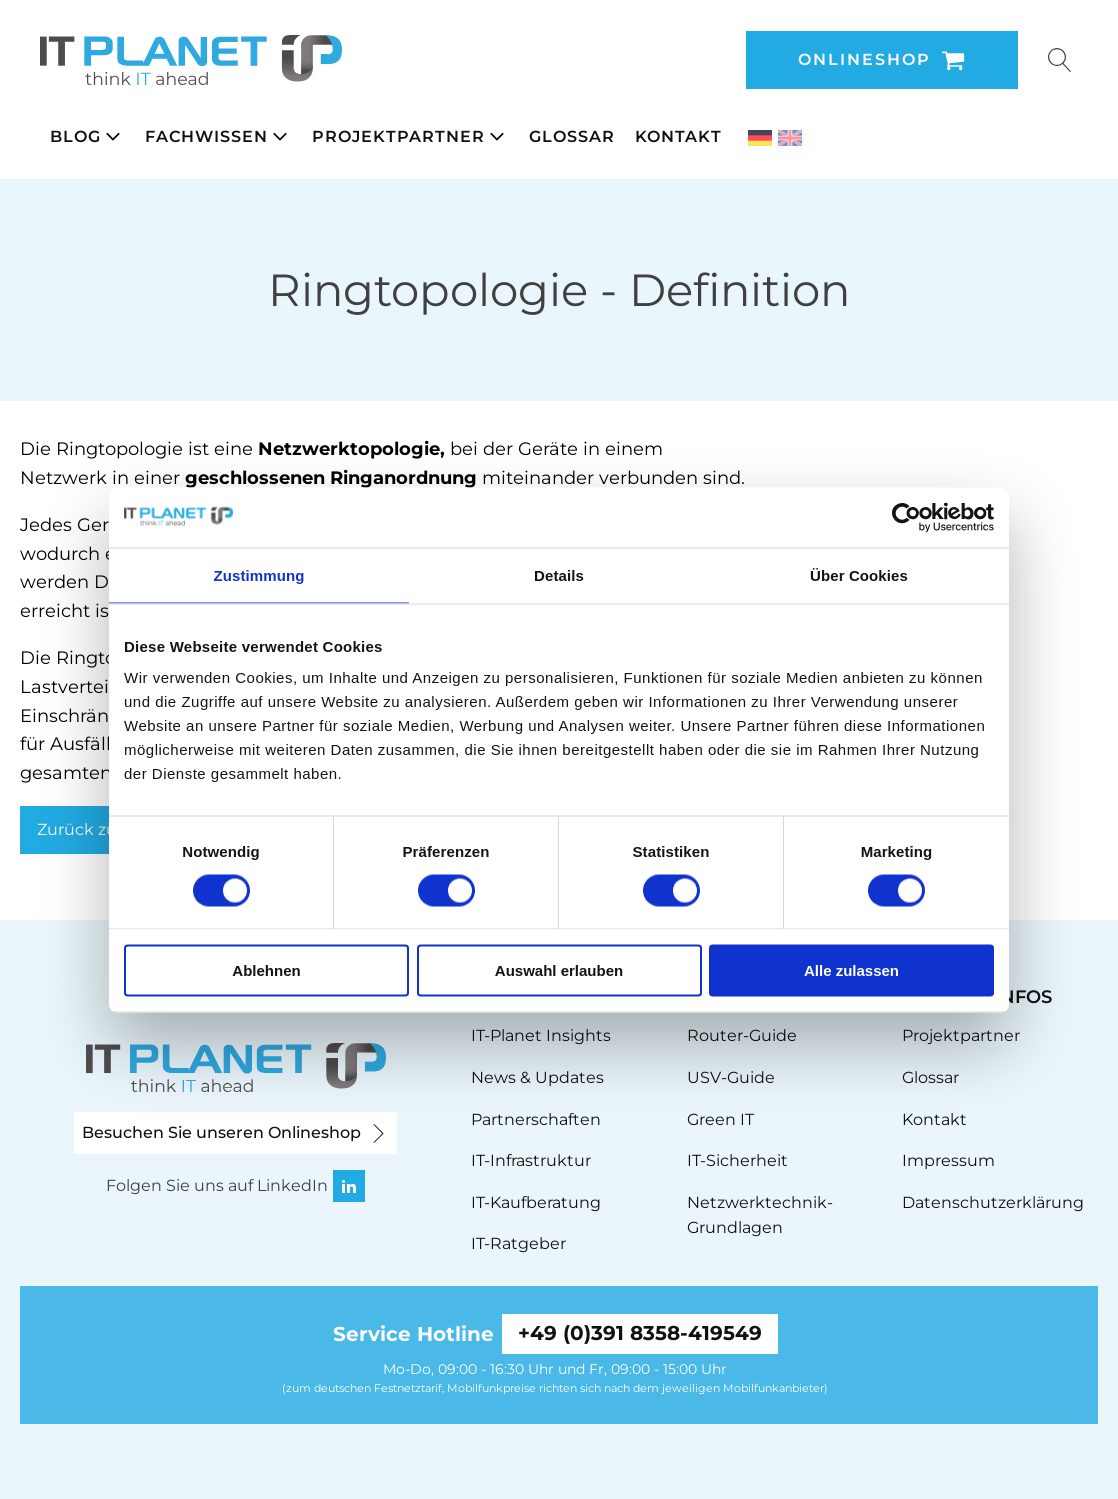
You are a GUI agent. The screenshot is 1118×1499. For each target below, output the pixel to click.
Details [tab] (559, 574)
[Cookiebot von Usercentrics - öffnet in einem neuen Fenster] (906, 517)
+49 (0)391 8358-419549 (640, 1334)
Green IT (720, 1119)
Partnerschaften (536, 1119)
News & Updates (537, 1077)
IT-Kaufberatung (536, 1202)
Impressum (948, 1160)
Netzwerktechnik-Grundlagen (760, 1215)
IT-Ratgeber (518, 1243)
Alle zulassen (851, 970)
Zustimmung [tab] (259, 574)
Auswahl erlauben (559, 970)
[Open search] (1060, 60)
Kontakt (934, 1119)
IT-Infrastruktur (531, 1160)
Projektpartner (961, 1035)
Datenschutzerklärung (993, 1202)
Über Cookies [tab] (859, 574)
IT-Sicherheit (737, 1160)
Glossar (930, 1077)
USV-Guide (731, 1077)
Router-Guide (742, 1035)
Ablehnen (266, 970)
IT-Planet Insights (541, 1035)
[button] (87, 137)
